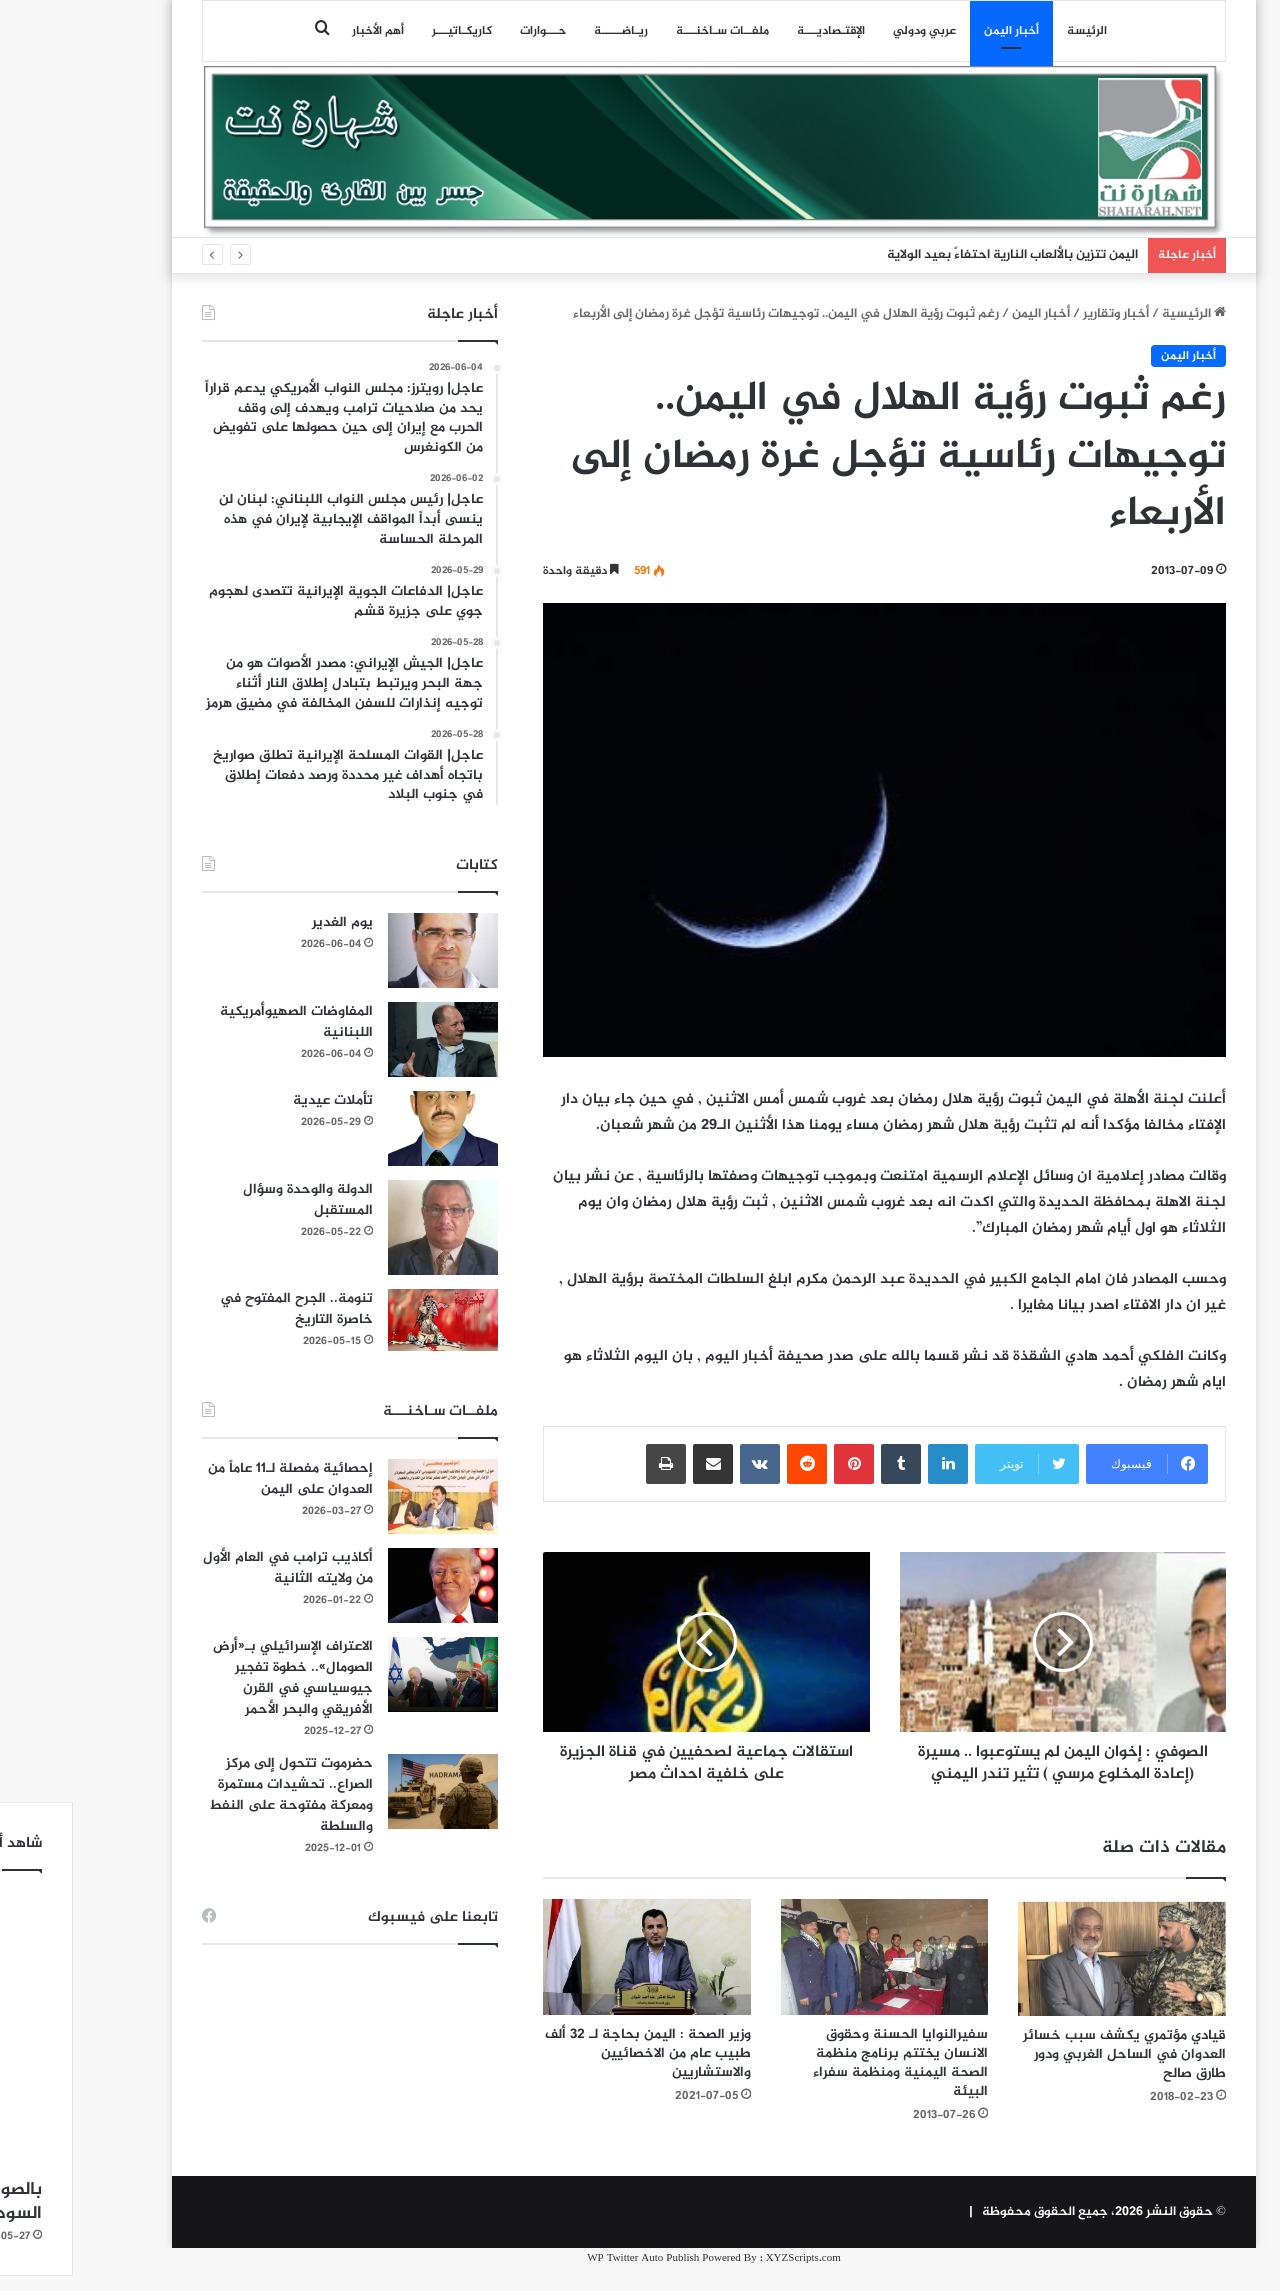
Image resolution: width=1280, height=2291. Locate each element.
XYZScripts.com (729, 2280)
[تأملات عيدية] (369, 1128)
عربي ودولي (850, 31)
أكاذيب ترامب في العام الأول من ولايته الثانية (214, 1568)
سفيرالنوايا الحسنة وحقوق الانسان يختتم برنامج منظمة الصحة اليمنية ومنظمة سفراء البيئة (826, 2085)
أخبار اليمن (937, 31)
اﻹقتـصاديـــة (757, 31)
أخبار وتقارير (1042, 314)
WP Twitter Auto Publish (569, 2280)
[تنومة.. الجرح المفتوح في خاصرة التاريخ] (369, 1320)
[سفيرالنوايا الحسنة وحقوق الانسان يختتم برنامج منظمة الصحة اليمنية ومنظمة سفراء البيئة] (811, 1979)
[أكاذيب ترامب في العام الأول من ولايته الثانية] (369, 1585)
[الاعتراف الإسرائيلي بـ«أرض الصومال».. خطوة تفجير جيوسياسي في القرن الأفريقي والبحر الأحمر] (369, 1674)
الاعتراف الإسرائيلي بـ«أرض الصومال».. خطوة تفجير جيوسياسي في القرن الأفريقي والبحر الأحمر (219, 1678)
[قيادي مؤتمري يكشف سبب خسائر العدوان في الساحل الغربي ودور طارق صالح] (1048, 1979)
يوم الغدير (268, 922)
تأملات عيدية (259, 1100)
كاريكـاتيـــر (388, 31)
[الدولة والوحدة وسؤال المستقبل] (369, 1227)
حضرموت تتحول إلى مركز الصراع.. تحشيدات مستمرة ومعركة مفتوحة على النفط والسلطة (217, 1795)
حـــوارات (469, 31)
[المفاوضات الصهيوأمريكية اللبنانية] (369, 1039)
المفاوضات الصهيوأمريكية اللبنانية (222, 1022)
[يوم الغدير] (369, 950)
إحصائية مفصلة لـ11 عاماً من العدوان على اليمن (216, 1479)
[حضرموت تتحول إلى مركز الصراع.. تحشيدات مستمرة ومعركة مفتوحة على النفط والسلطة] (369, 1791)
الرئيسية (1120, 314)
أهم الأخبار (304, 31)
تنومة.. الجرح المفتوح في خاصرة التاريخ (222, 1309)
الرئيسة (1013, 31)
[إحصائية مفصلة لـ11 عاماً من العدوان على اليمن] (369, 1496)
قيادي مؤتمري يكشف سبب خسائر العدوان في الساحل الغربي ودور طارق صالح (1050, 2076)
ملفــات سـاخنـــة (648, 31)
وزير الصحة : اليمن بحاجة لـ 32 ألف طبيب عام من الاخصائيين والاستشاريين (574, 2075)
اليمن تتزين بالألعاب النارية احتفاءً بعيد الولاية (938, 255)
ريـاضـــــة (547, 31)
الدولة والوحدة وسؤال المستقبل (234, 1200)
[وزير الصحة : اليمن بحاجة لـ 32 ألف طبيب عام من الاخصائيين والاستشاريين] (573, 1979)
